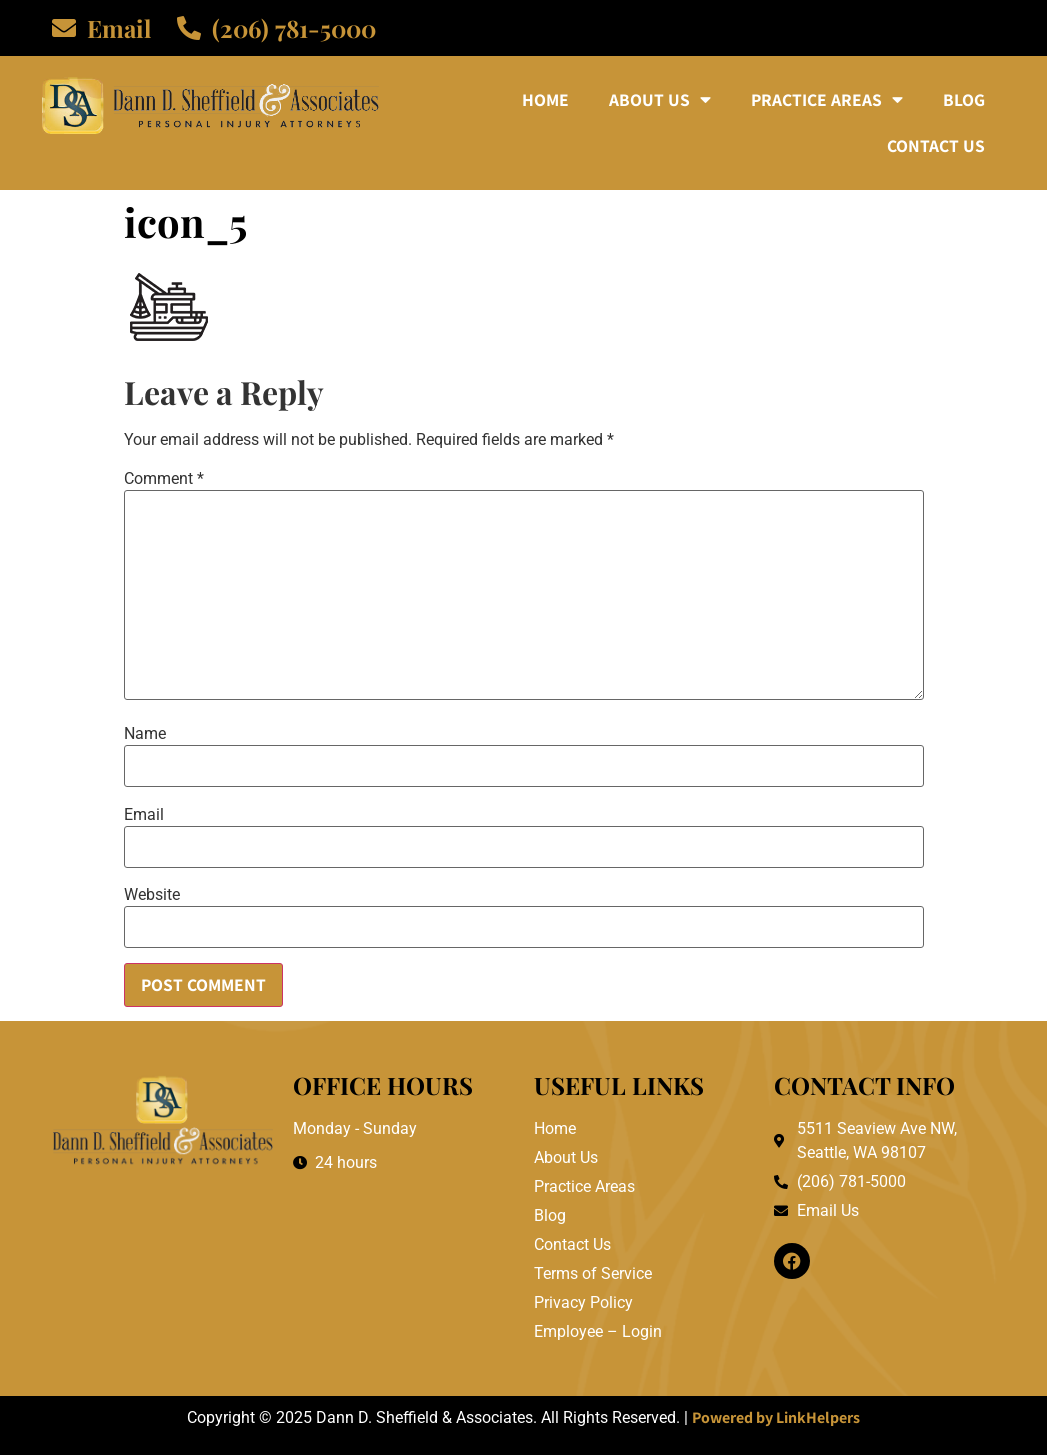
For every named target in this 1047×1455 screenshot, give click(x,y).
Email (144, 815)
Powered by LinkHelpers (776, 1417)
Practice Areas (827, 100)
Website (152, 895)
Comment (164, 479)
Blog (964, 99)
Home (545, 99)
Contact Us (936, 145)
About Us (660, 100)
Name (145, 734)
